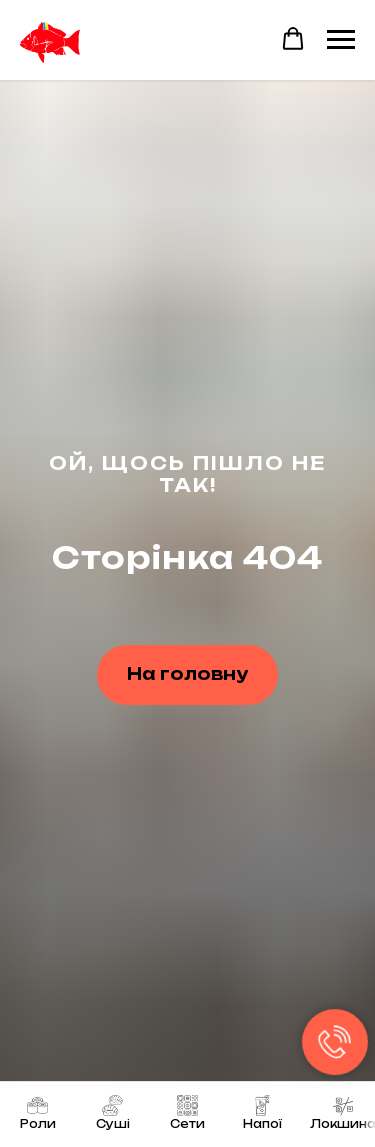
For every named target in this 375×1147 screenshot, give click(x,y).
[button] (293, 39)
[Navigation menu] (341, 40)
